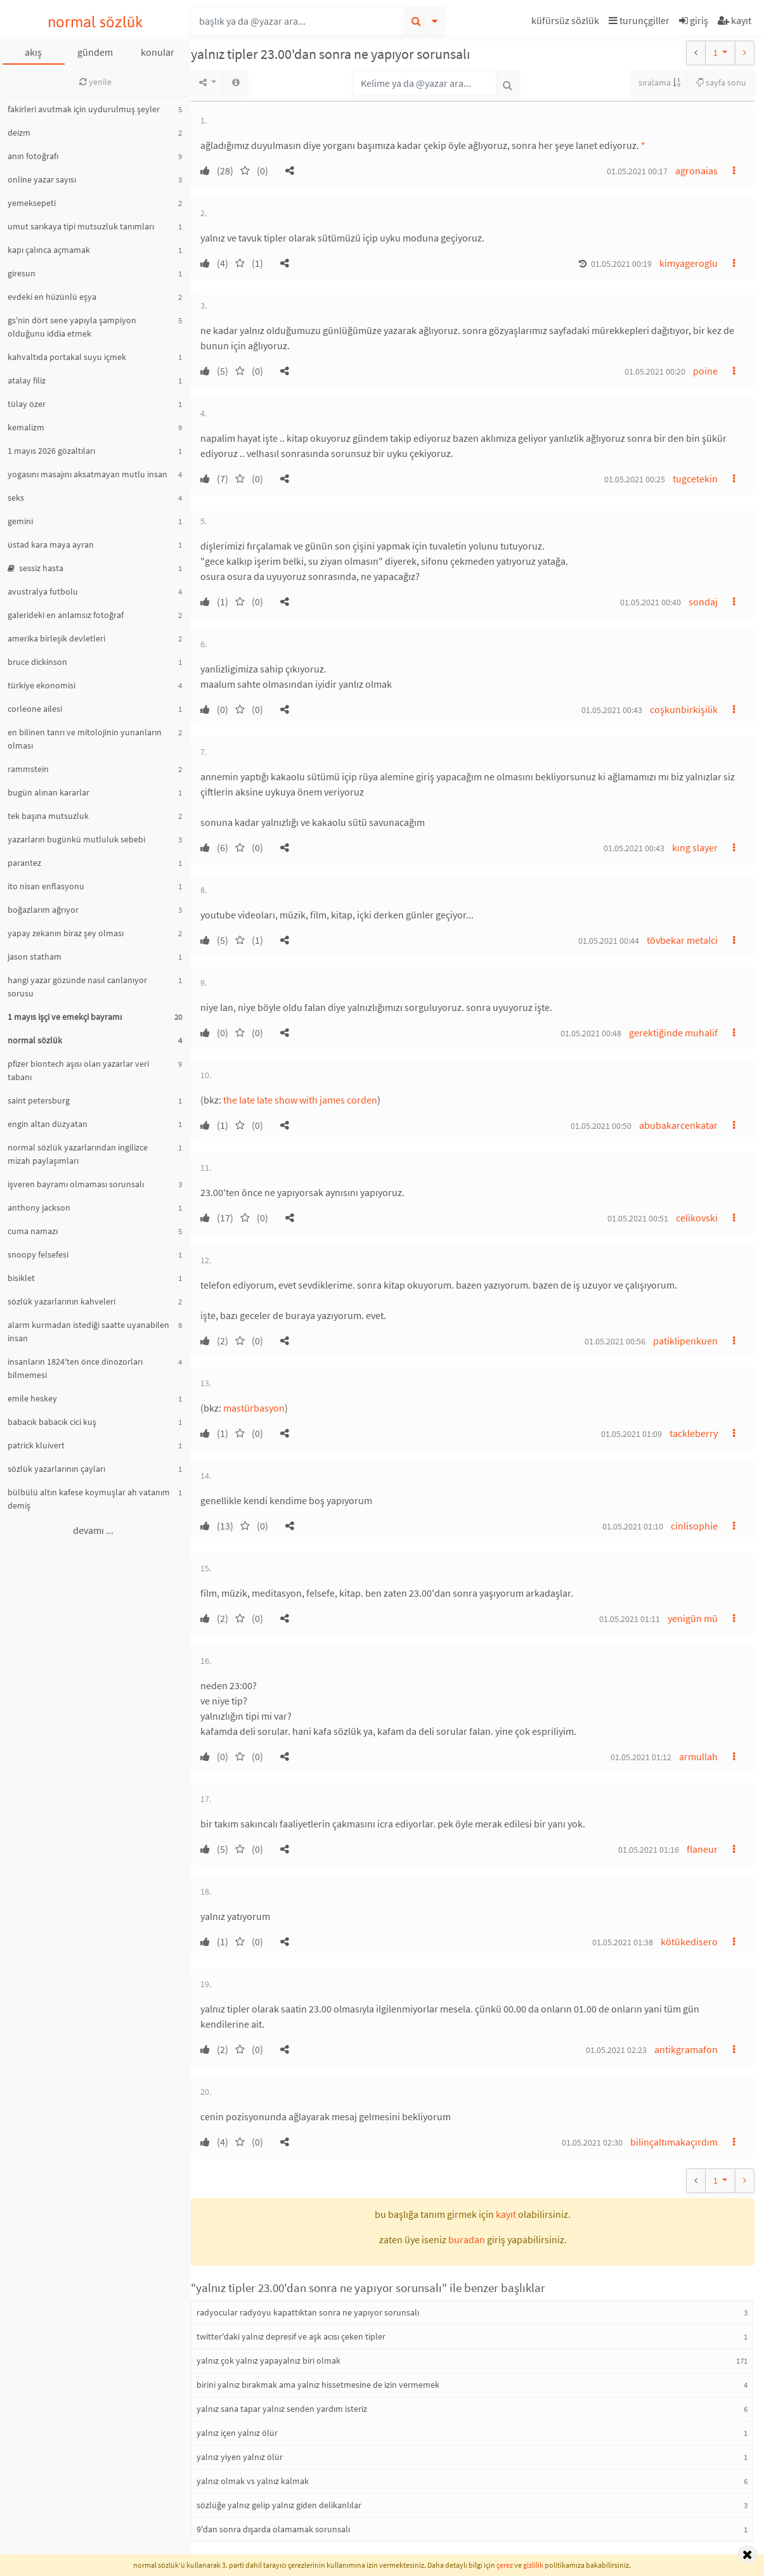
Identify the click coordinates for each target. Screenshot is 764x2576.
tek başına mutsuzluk (48, 815)
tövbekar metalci (682, 940)
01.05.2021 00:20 (655, 371)
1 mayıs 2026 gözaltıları (51, 450)
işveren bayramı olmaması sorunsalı (76, 1184)
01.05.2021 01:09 (631, 1433)
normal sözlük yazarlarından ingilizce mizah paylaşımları (78, 1154)
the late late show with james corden (300, 1099)
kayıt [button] (506, 2214)
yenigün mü (693, 1618)
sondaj (703, 601)
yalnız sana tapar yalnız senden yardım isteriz (282, 2408)
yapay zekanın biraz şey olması (66, 933)
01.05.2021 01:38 (622, 1942)
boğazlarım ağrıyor (43, 909)
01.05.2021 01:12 (641, 1757)
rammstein (28, 769)
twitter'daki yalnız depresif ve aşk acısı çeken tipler (291, 2336)
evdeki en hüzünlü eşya (52, 296)
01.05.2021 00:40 (650, 602)
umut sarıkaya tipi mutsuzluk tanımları (81, 226)
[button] (566, 22)
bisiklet (21, 1278)
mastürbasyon (254, 1407)
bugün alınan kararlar (48, 792)
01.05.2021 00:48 (590, 1033)
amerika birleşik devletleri (56, 638)
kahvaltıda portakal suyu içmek (67, 357)
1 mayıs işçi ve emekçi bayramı (65, 1016)
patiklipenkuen (685, 1340)
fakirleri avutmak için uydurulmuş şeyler (84, 109)
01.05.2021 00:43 (611, 710)
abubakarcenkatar (678, 1125)
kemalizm (26, 427)
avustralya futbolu (43, 591)
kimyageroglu (688, 263)
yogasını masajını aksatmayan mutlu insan (87, 474)
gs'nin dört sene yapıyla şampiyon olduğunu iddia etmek (72, 326)
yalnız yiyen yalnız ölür (240, 2457)
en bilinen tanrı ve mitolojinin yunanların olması (85, 738)
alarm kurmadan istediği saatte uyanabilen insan (88, 1331)
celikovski (697, 1217)
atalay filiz (27, 380)
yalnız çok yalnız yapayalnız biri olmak (268, 2360)
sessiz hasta (35, 568)
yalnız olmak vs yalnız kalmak (253, 2481)
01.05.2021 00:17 (637, 171)
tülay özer (27, 403)
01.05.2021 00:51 (637, 1218)
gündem (95, 52)
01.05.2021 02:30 (592, 2142)
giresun (22, 273)
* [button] (643, 145)
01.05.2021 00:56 (615, 1341)
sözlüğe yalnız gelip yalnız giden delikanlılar (279, 2505)
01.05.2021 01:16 (648, 1849)
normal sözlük (95, 21)
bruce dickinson (37, 661)
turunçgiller (639, 20)
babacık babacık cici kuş (52, 1421)
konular (157, 52)
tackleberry (694, 1433)
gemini (20, 521)
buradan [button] (466, 2239)
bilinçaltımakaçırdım (674, 2141)
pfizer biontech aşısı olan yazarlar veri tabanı (78, 1070)
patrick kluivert (36, 1445)
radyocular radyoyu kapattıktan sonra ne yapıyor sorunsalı (308, 2312)
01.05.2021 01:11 (629, 1619)
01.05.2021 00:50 (601, 1125)
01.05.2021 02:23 (616, 2050)
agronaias (696, 170)
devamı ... (93, 1530)
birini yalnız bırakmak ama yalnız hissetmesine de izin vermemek (318, 2384)
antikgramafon (686, 2049)
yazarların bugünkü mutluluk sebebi (76, 839)
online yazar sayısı (42, 179)
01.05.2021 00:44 (608, 940)
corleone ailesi (35, 708)
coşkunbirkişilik (684, 709)
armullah (698, 1756)
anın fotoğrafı (33, 156)
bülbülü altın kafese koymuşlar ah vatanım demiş (89, 1498)
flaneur (702, 1849)
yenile (95, 81)
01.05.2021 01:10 (632, 1526)
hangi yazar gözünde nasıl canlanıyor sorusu (77, 986)
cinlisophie (694, 1525)
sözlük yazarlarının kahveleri (61, 1301)
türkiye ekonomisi (41, 685)
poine (705, 370)
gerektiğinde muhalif (673, 1032)
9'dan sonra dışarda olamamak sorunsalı (273, 2529)
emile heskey (32, 1398)
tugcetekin (695, 478)
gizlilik (533, 2565)
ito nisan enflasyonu (46, 886)
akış (33, 52)
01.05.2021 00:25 (634, 479)
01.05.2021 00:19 (621, 263)
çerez (504, 2565)
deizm (19, 132)
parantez (24, 862)
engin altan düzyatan (47, 1124)
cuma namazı (33, 1231)
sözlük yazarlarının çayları (56, 1468)
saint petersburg (39, 1100)
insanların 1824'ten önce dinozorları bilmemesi (75, 1368)
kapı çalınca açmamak (49, 249)
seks (16, 497)
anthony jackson (39, 1207)
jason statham (35, 956)
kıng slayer (695, 847)
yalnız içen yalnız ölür (237, 2432)
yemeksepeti (32, 203)
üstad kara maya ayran (51, 544)
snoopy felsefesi (38, 1254)
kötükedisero (689, 1941)
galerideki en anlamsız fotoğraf (66, 615)
